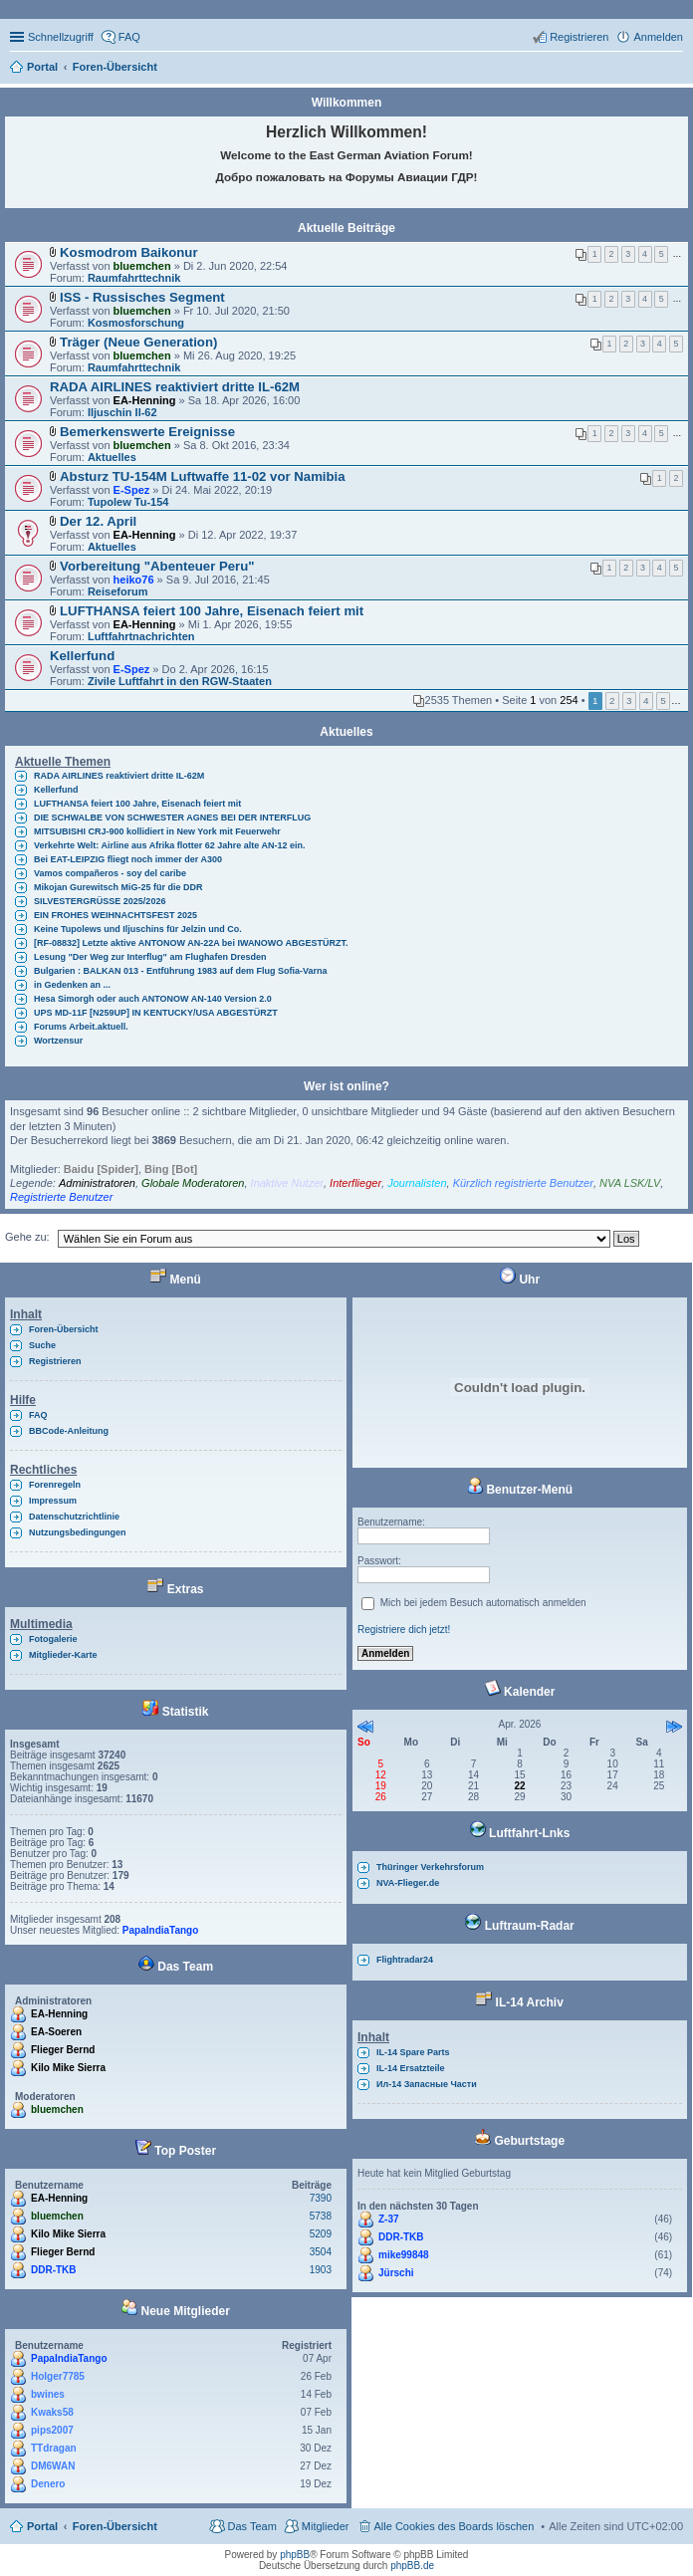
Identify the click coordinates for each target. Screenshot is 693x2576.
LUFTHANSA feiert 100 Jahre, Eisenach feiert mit (211, 610)
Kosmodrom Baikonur (128, 252)
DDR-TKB (54, 2269)
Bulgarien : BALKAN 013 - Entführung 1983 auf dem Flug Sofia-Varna (181, 971)
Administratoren (97, 1183)
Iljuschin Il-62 (122, 412)
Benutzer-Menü (520, 1490)
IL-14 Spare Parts (413, 2052)
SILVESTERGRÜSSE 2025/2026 (99, 901)
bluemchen (142, 266)
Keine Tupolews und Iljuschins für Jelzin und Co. (138, 929)
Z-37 (388, 2219)
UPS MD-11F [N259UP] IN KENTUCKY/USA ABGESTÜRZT (156, 1013)
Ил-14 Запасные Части (426, 2084)
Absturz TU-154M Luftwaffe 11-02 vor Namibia (203, 476)
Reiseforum (118, 591)
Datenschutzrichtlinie (74, 1517)
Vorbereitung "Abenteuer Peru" (157, 566)
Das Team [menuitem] (251, 2526)
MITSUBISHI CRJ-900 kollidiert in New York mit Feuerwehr (157, 831)
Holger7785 (58, 2376)
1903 (321, 2269)
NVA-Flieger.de (407, 1883)
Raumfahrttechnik (134, 278)
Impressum (53, 1501)
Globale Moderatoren (192, 1183)
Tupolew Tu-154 (128, 502)
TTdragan (54, 2448)
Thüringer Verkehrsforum (430, 1867)
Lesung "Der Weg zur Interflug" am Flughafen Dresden (150, 957)
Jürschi (396, 2272)
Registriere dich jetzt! (403, 1629)
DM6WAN (53, 2465)
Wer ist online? (346, 1086)
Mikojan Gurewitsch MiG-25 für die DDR (118, 887)
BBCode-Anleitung (69, 1431)
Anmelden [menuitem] (658, 37)
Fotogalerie (53, 1639)
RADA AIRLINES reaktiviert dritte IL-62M (175, 386)
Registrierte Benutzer (61, 1197)
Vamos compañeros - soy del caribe (110, 873)
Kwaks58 (52, 2412)
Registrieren (55, 1361)
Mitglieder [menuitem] (325, 2526)
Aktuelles (112, 457)
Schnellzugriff (61, 37)
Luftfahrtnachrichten (141, 636)
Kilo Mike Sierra (68, 2067)
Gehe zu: (27, 1237)
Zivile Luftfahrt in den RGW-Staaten (180, 681)
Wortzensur (58, 1041)
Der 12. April (98, 521)
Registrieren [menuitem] (579, 37)
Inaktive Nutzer (287, 1183)
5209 (321, 2233)
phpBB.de (412, 2565)
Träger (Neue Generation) (138, 342)
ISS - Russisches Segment (142, 297)
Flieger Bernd (63, 2049)
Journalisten (416, 1183)
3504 (321, 2251)
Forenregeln (55, 1485)
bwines (48, 2394)
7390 (321, 2198)
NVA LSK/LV (629, 1183)
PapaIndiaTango (160, 1930)
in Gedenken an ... (72, 985)
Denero (48, 2483)
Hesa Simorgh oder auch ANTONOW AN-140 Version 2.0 (153, 999)
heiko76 (134, 579)
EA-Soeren (56, 2031)
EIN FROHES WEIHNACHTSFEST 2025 (115, 915)
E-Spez (132, 490)
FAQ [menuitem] (129, 37)
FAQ (38, 1415)
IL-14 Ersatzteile (410, 2068)
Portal (42, 67)
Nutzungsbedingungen (77, 1532)
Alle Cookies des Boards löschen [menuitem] (454, 2526)
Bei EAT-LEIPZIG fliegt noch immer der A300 (128, 859)
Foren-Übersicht (64, 1329)
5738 (321, 2216)
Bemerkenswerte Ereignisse (147, 431)
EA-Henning (145, 400)
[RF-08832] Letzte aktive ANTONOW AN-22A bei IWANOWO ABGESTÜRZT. (191, 943)
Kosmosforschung (136, 323)
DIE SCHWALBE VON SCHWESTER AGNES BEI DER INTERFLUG (172, 817)
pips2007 (52, 2430)
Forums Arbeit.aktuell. (81, 1027)
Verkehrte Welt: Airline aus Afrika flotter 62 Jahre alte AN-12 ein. (169, 845)
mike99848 (403, 2254)
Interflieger (355, 1183)
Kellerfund (82, 655)
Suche (42, 1345)
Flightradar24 (404, 1960)
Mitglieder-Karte (63, 1655)
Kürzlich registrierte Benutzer (523, 1183)
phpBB (295, 2554)
